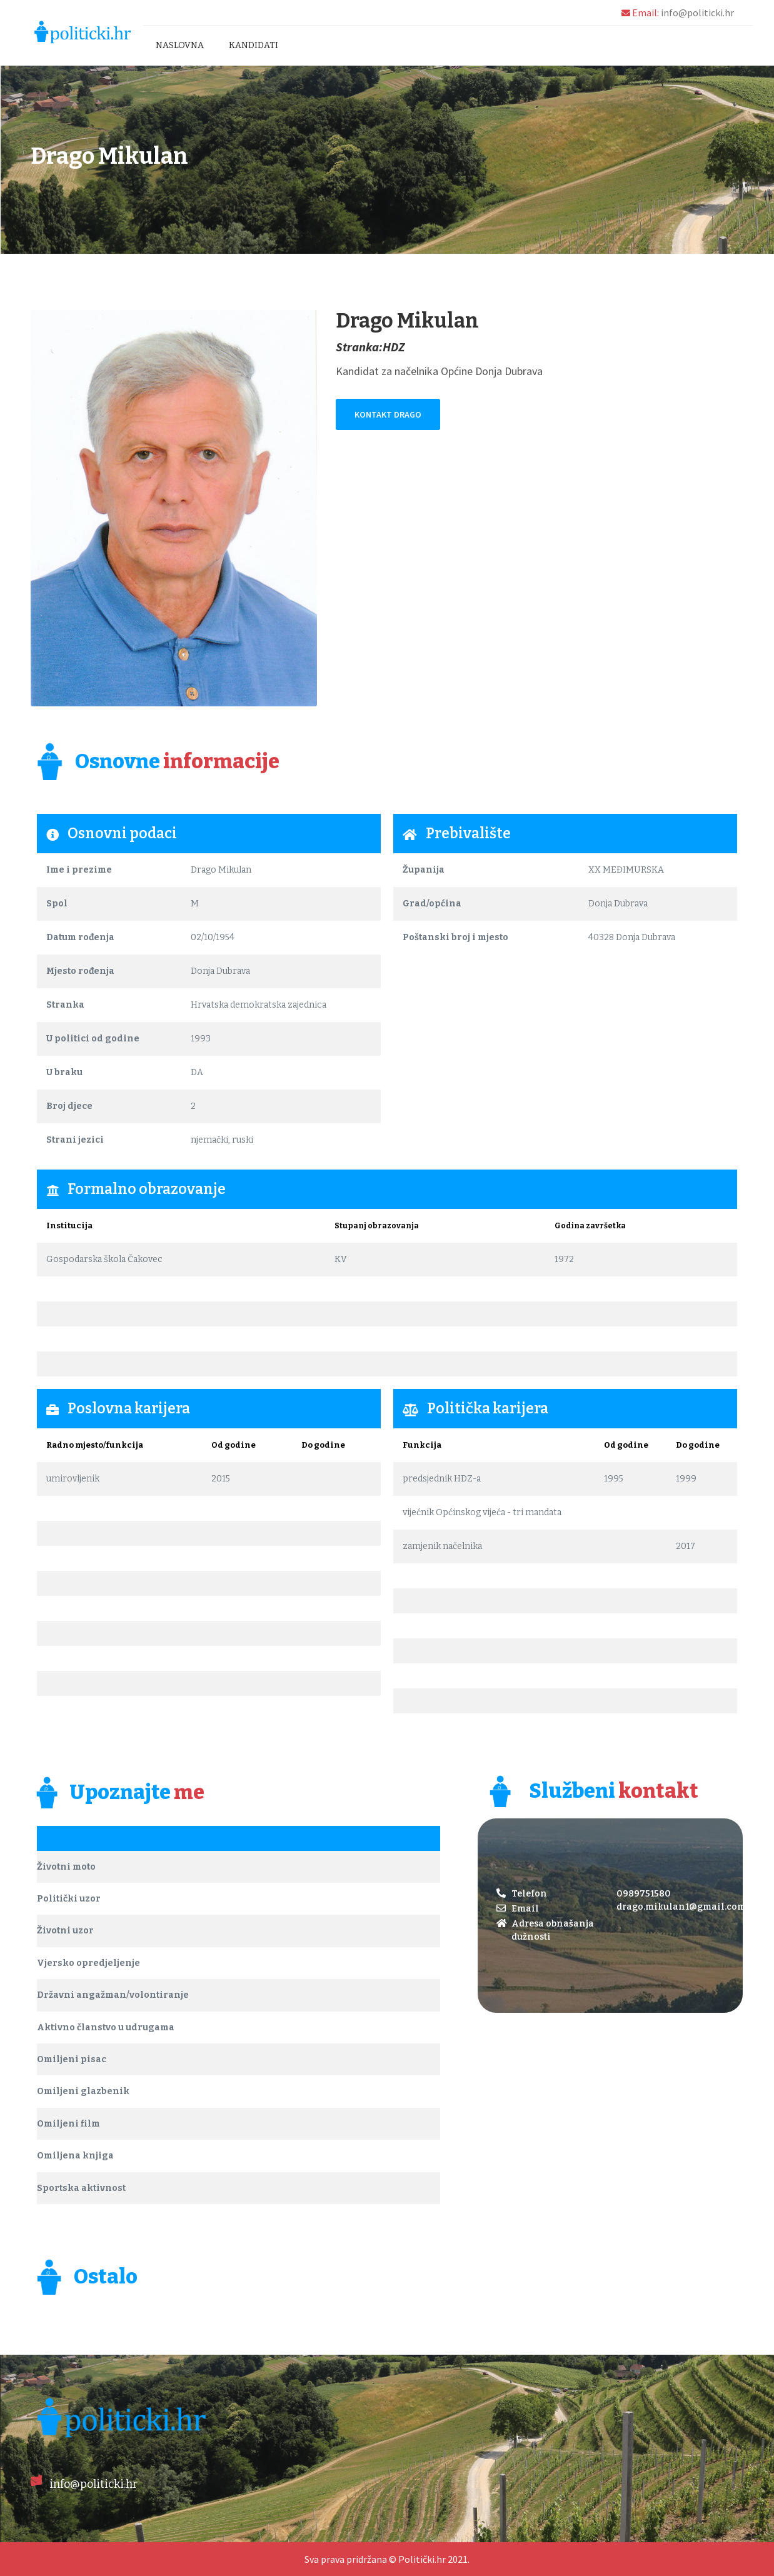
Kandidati (253, 45)
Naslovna (180, 45)
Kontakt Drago (387, 414)
